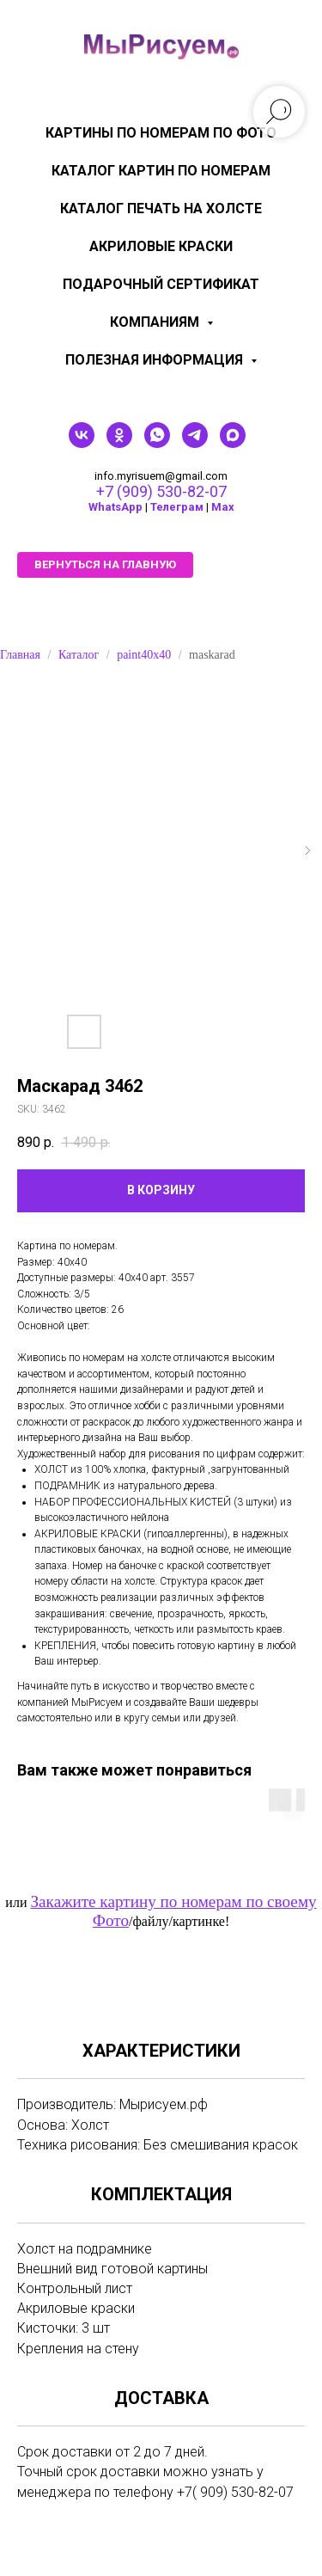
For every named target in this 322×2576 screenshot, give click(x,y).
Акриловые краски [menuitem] (161, 246)
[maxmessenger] (233, 443)
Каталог (78, 654)
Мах (222, 506)
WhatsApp (115, 506)
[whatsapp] (157, 443)
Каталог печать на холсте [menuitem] (161, 208)
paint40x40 (144, 654)
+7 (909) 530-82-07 (161, 491)
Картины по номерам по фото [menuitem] (161, 133)
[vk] (81, 443)
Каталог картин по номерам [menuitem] (161, 171)
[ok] (119, 443)
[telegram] (195, 443)
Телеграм (177, 506)
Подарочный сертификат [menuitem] (161, 284)
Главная (20, 654)
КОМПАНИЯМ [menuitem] (156, 322)
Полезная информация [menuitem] (155, 360)
